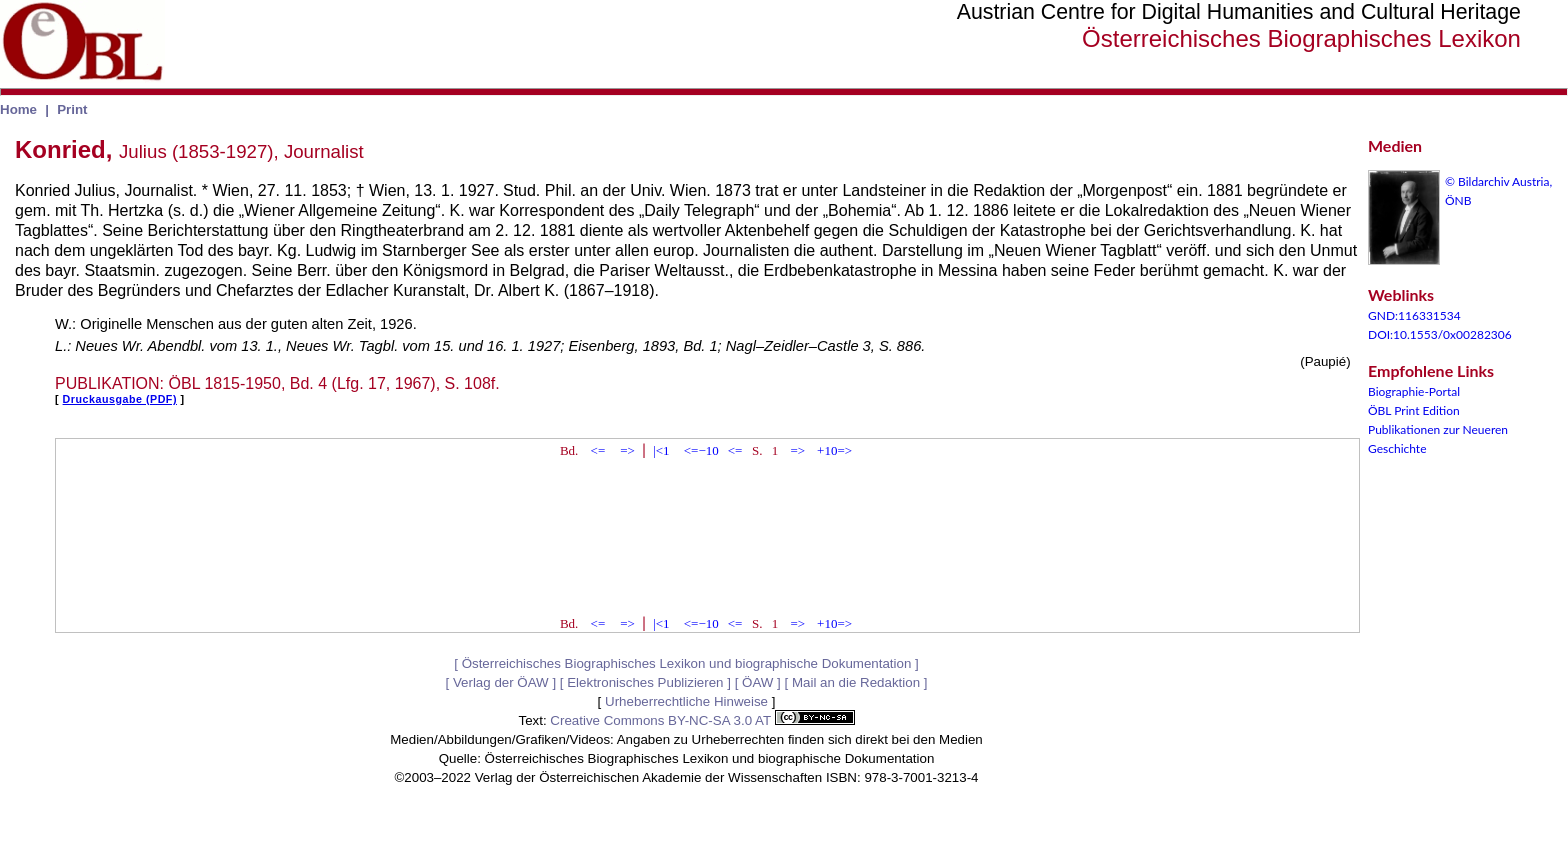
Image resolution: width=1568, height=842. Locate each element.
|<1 (661, 450)
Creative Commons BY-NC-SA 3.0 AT (702, 720)
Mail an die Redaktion (856, 682)
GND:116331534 (1414, 315)
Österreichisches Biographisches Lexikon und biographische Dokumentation (687, 663)
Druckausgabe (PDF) (120, 399)
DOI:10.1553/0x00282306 (1440, 334)
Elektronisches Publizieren (645, 682)
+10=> (834, 450)
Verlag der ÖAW (501, 682)
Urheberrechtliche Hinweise (686, 701)
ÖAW (757, 682)
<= (598, 450)
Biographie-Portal (1414, 391)
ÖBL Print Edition (1414, 410)
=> (627, 450)
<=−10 (701, 450)
